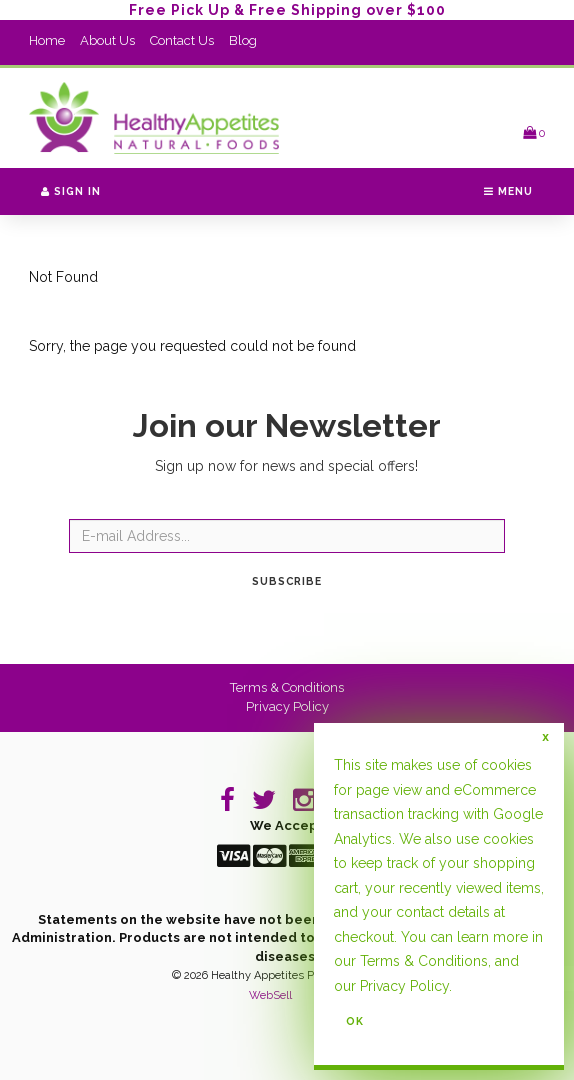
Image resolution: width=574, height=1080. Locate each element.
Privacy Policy (287, 706)
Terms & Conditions (287, 687)
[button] (534, 132)
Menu (508, 191)
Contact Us (182, 40)
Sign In (71, 191)
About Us (107, 40)
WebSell (270, 995)
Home (47, 40)
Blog (243, 40)
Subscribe (287, 581)
